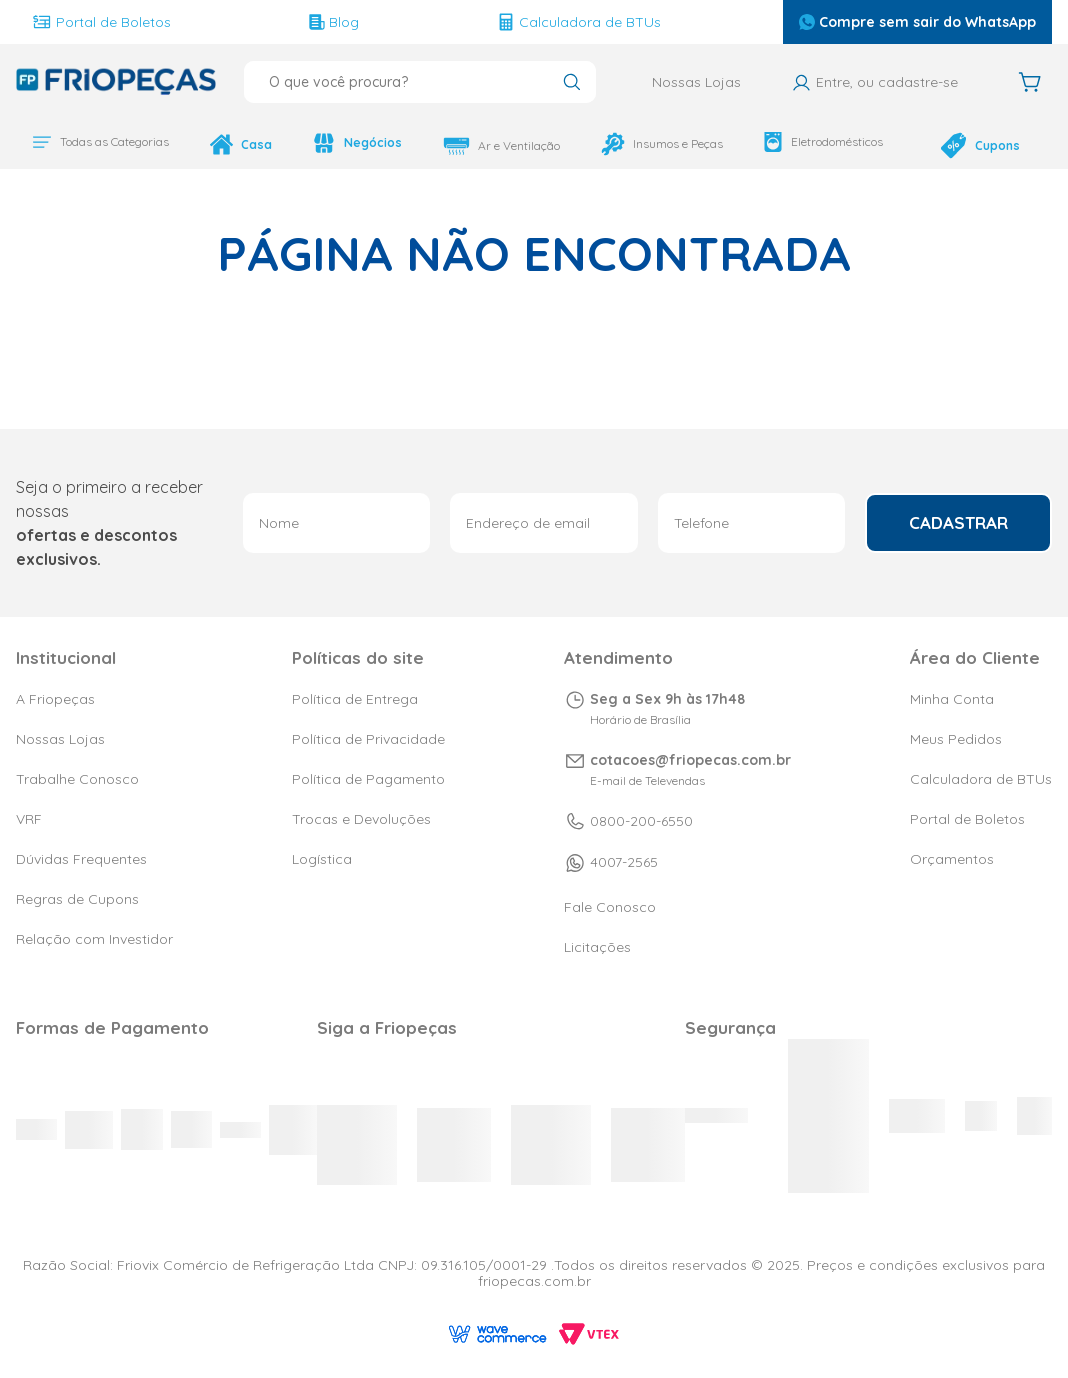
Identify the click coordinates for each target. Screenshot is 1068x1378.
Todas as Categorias (100, 142)
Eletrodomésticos (795, 142)
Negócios (346, 143)
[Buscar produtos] (571, 84)
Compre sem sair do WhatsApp (917, 22)
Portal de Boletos (101, 22)
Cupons (963, 140)
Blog (334, 22)
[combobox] (420, 82)
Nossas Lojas (696, 82)
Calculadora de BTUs (579, 22)
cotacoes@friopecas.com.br (690, 760)
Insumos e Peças (639, 144)
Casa (235, 144)
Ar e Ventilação (484, 146)
